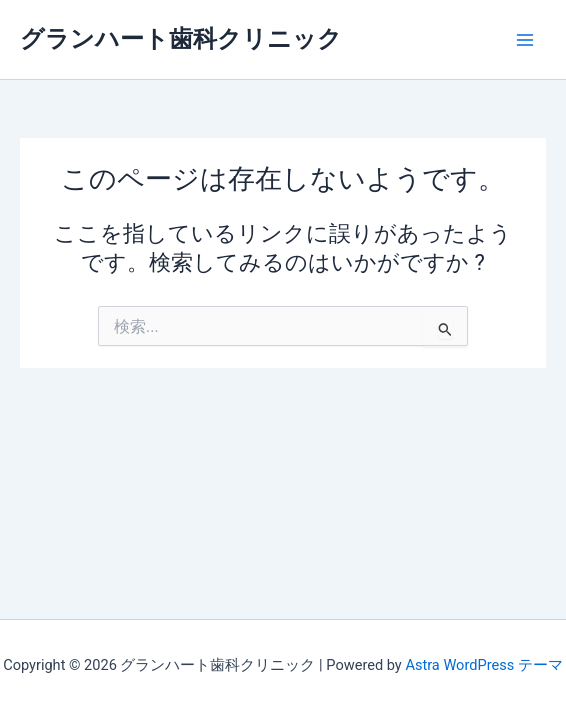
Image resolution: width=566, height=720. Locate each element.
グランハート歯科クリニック (181, 39)
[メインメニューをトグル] (525, 40)
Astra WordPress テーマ (483, 665)
